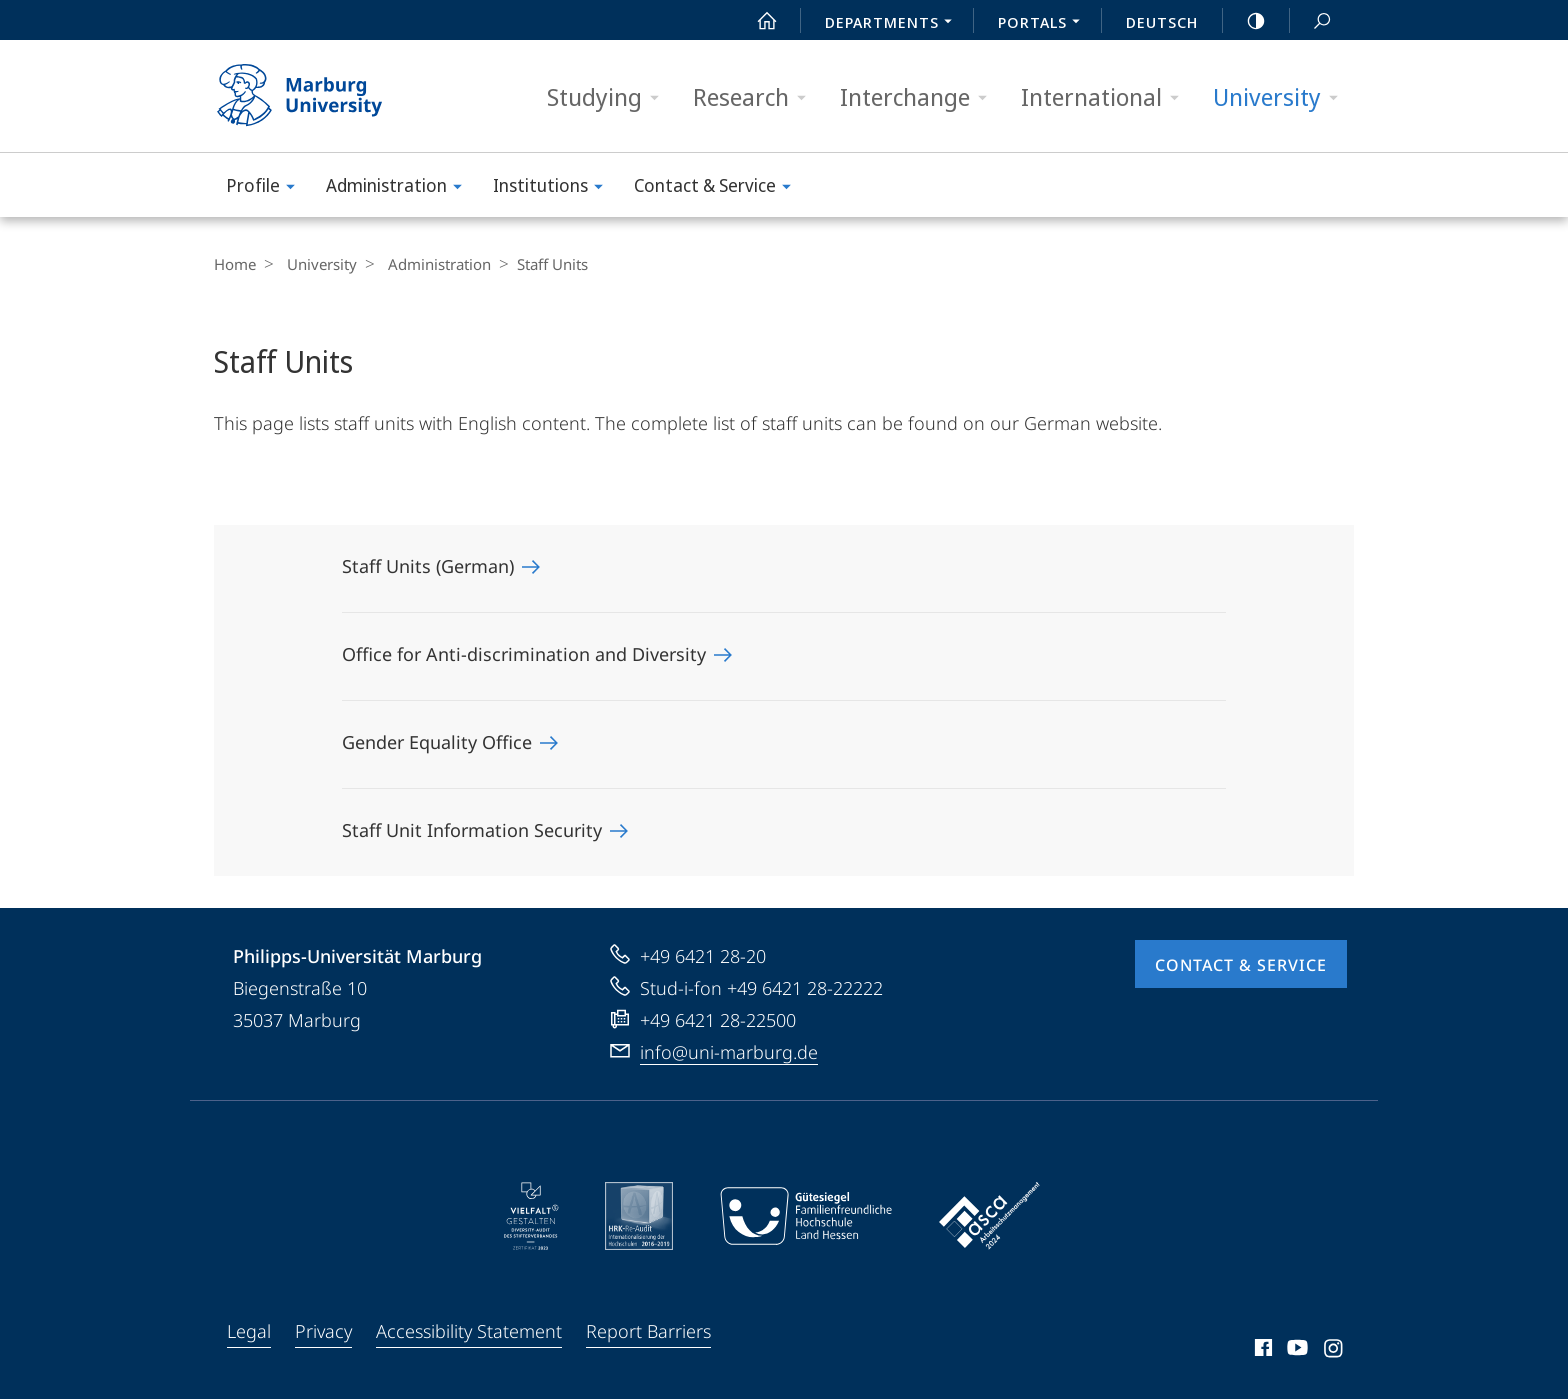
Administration (400, 188)
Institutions (554, 188)
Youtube (1295, 1351)
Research (756, 97)
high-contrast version (1245, 21)
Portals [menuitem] (1044, 24)
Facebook (1261, 1351)
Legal (249, 1331)
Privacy (323, 1331)
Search (1311, 21)
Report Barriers (648, 1331)
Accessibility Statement (469, 1331)
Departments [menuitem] (894, 24)
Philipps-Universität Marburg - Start (321, 96)
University (1282, 97)
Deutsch (1162, 22)
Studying (609, 97)
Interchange (920, 97)
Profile (267, 188)
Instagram (1334, 1351)
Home (235, 264)
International (1106, 97)
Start (756, 21)
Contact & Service (719, 188)
